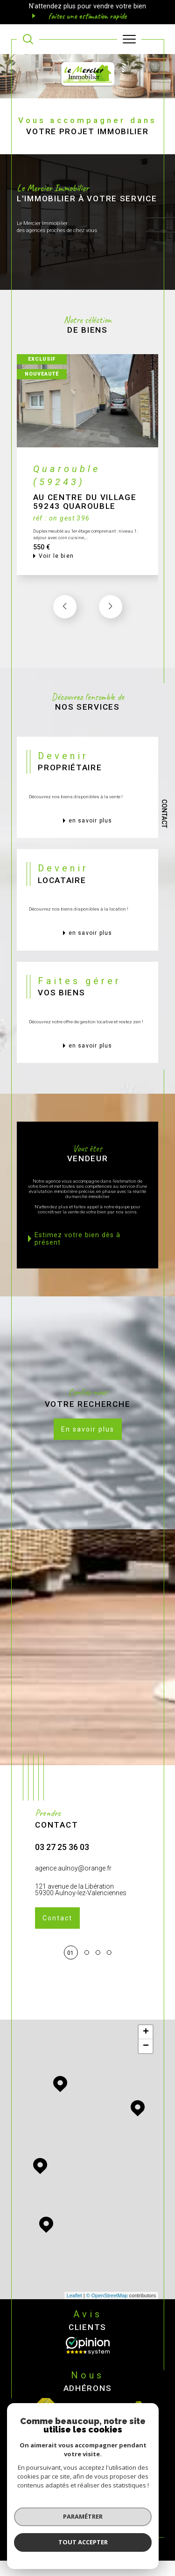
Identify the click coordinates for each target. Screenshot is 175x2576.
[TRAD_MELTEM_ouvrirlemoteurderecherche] (28, 39)
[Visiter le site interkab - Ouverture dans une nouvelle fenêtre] (106, 2407)
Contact (164, 813)
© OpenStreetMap (107, 2295)
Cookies (132, 2503)
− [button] (146, 2046)
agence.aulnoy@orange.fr (73, 1871)
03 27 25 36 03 (62, 1851)
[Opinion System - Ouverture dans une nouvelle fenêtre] (88, 2346)
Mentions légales (127, 2497)
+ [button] (146, 2032)
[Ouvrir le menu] (129, 39)
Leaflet (74, 2295)
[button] (110, 610)
